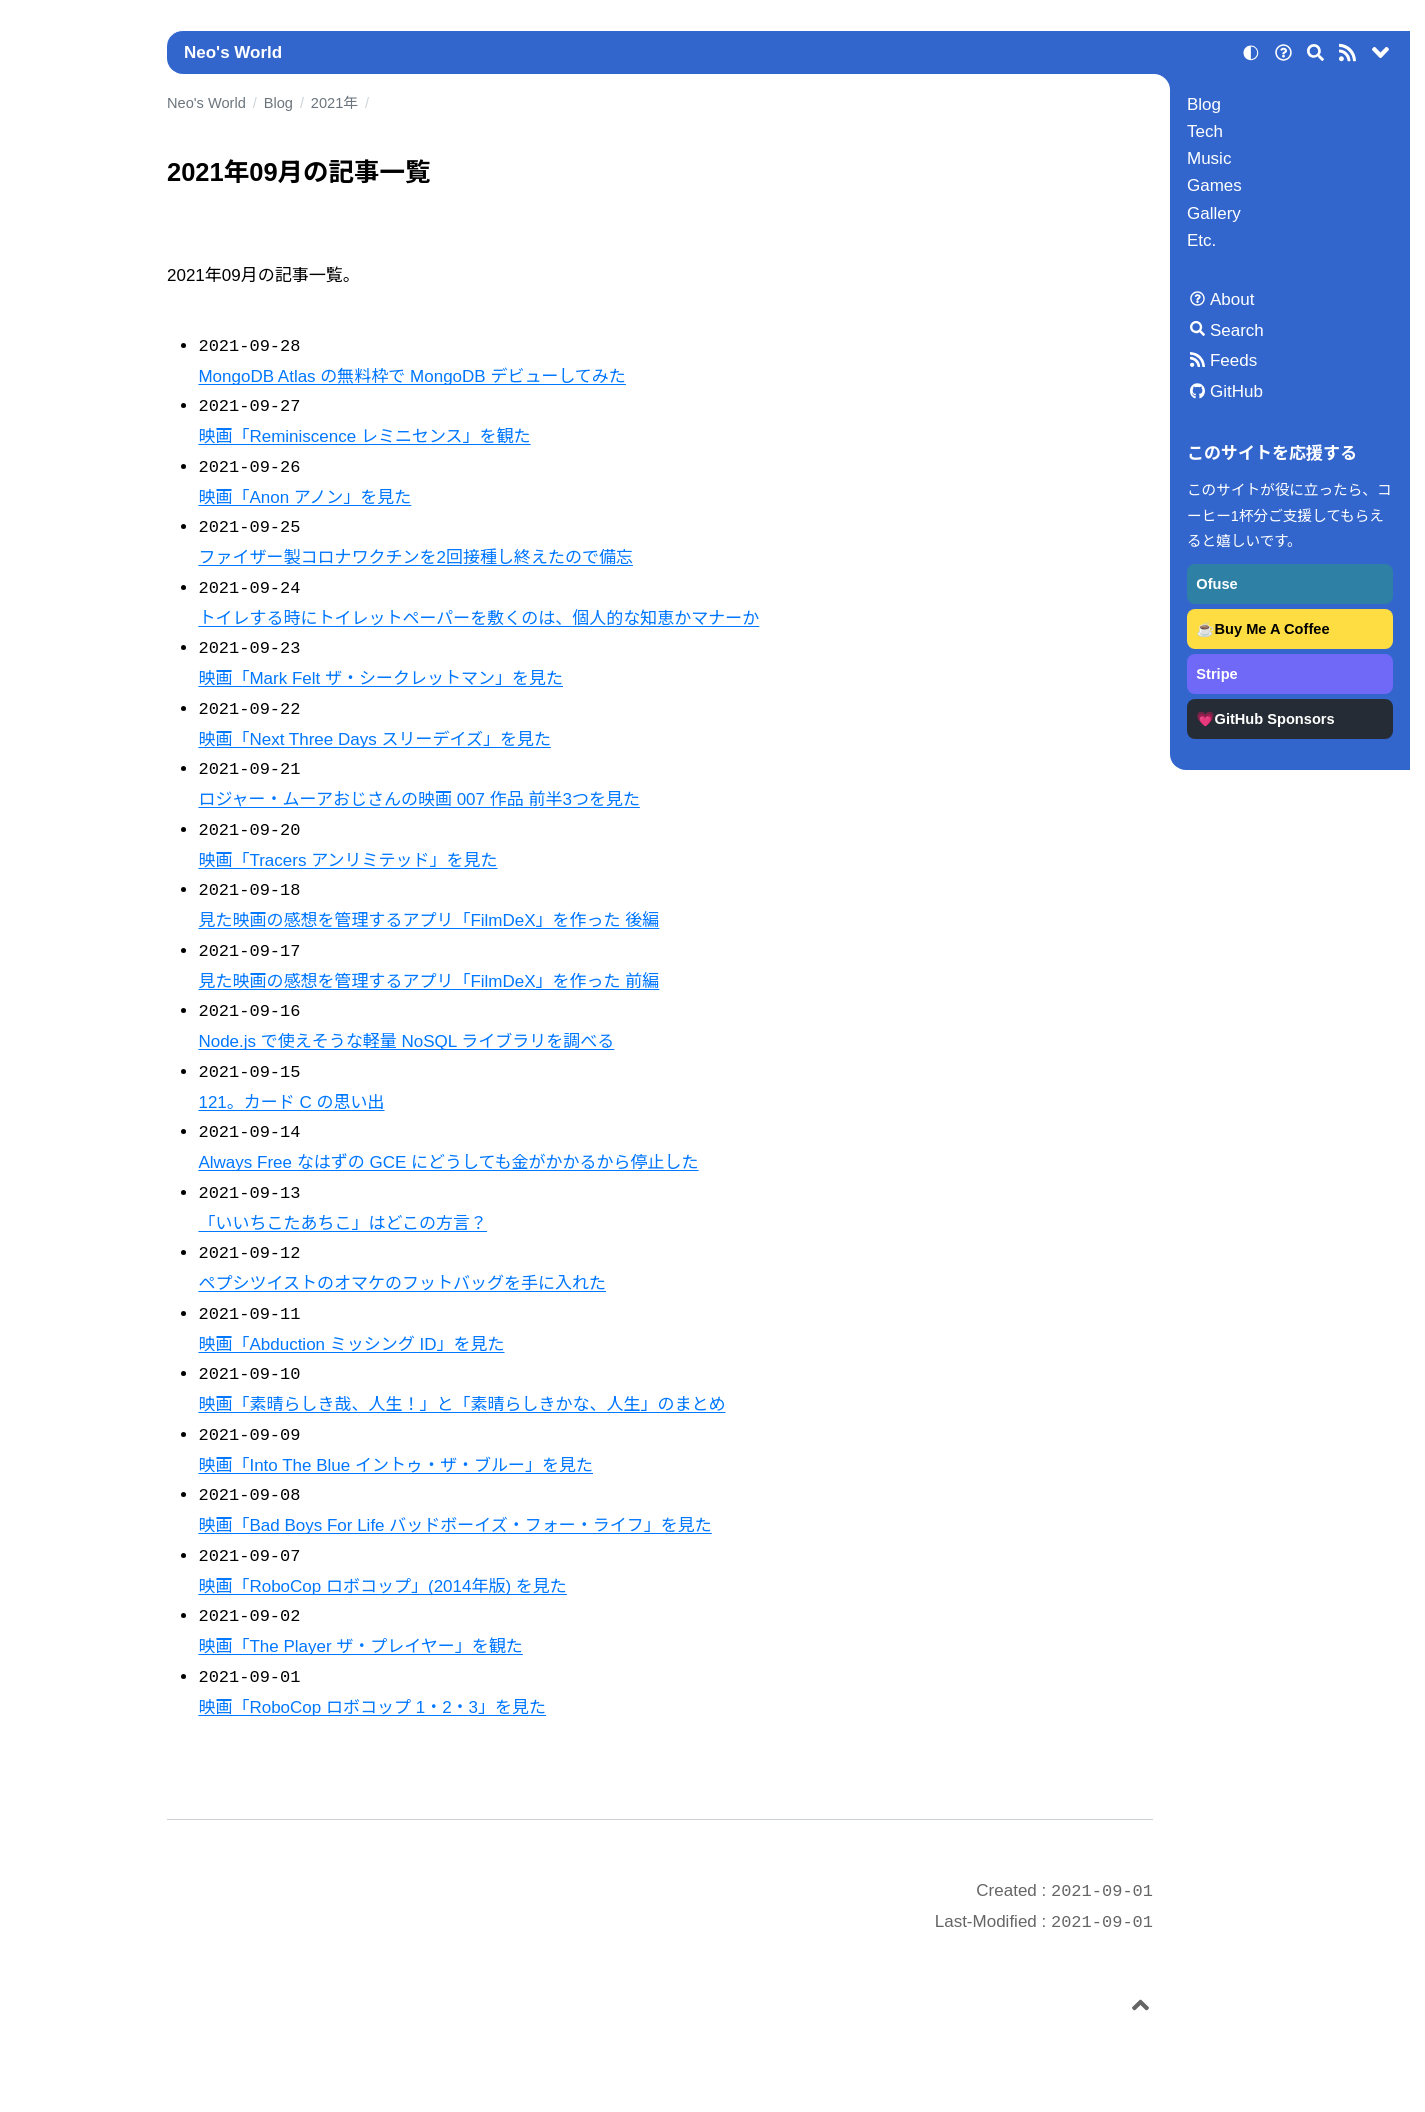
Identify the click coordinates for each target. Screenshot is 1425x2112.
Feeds (1233, 360)
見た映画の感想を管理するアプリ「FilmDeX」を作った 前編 (428, 981)
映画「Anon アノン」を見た (304, 497)
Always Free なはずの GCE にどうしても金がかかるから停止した (448, 1162)
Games (1214, 185)
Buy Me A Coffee (1272, 629)
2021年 (334, 103)
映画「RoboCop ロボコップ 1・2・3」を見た (372, 1707)
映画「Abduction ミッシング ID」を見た (351, 1344)
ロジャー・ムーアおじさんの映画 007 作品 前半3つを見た (418, 799)
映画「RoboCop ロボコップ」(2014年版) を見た (382, 1586)
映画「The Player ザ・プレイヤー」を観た (360, 1646)
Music (1209, 158)
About (1232, 299)
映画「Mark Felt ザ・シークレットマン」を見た (380, 678)
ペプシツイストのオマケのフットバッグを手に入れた (402, 1283)
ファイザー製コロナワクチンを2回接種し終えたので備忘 (415, 557)
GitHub (1236, 391)
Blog (1204, 104)
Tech (1205, 131)
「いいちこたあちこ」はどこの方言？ (342, 1223)
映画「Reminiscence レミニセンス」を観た (364, 436)
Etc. (1201, 240)
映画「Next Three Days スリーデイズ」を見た (374, 739)
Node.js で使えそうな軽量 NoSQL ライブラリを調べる (406, 1041)
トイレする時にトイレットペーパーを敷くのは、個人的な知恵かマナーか (478, 618)
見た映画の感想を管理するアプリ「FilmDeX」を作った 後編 (428, 920)
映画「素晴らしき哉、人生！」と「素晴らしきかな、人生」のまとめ (461, 1404)
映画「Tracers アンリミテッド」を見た (347, 860)
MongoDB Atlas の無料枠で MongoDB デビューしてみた (411, 376)
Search (1237, 330)
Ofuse (1216, 584)
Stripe (1216, 674)
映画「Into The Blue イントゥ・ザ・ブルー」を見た (395, 1465)
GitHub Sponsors (1275, 719)
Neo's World (233, 52)
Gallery (1214, 213)
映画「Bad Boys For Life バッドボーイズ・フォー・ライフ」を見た (454, 1525)
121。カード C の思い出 (291, 1102)
